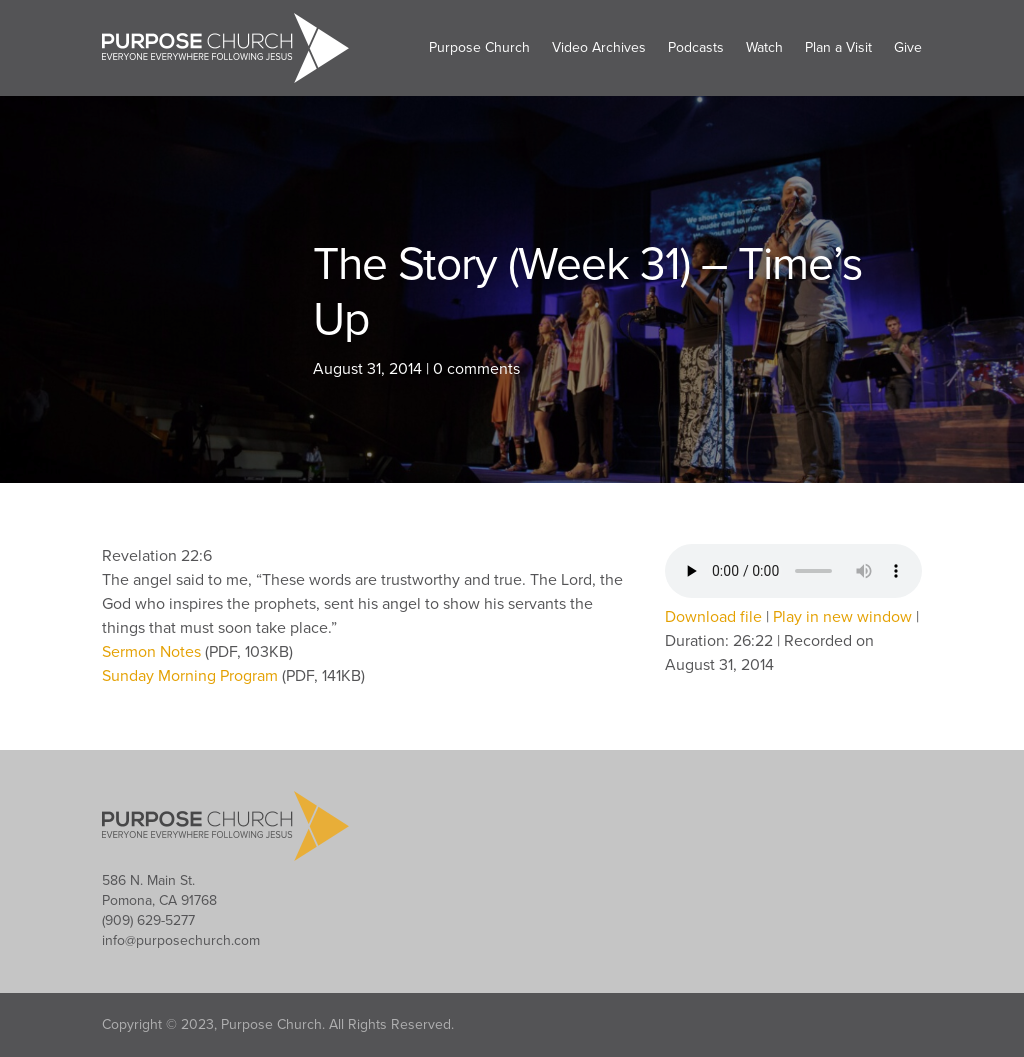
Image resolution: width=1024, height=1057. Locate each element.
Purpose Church (479, 47)
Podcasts (696, 47)
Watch (764, 47)
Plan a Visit (838, 47)
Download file (713, 617)
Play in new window (842, 617)
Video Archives (599, 47)
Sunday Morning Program (192, 676)
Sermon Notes (153, 652)
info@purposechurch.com (181, 940)
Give (908, 47)
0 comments (476, 369)
